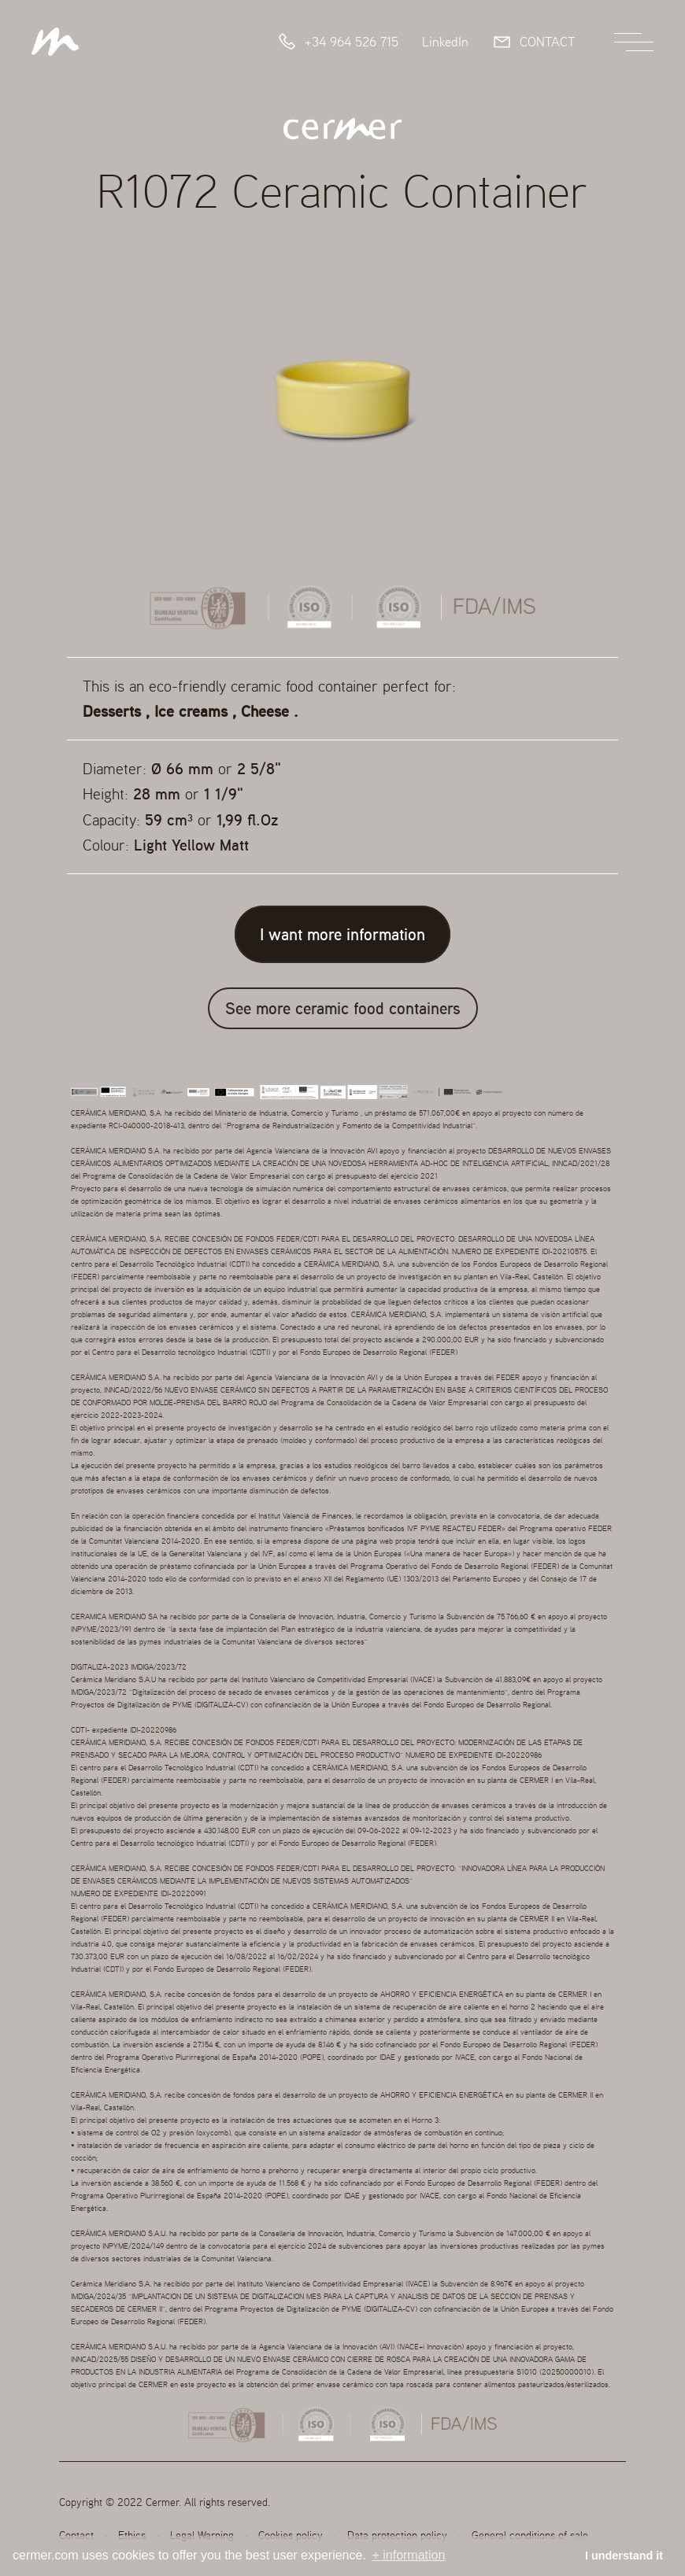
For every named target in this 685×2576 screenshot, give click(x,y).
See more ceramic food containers (343, 1008)
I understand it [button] (624, 2555)
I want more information (342, 934)
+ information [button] (408, 2555)
